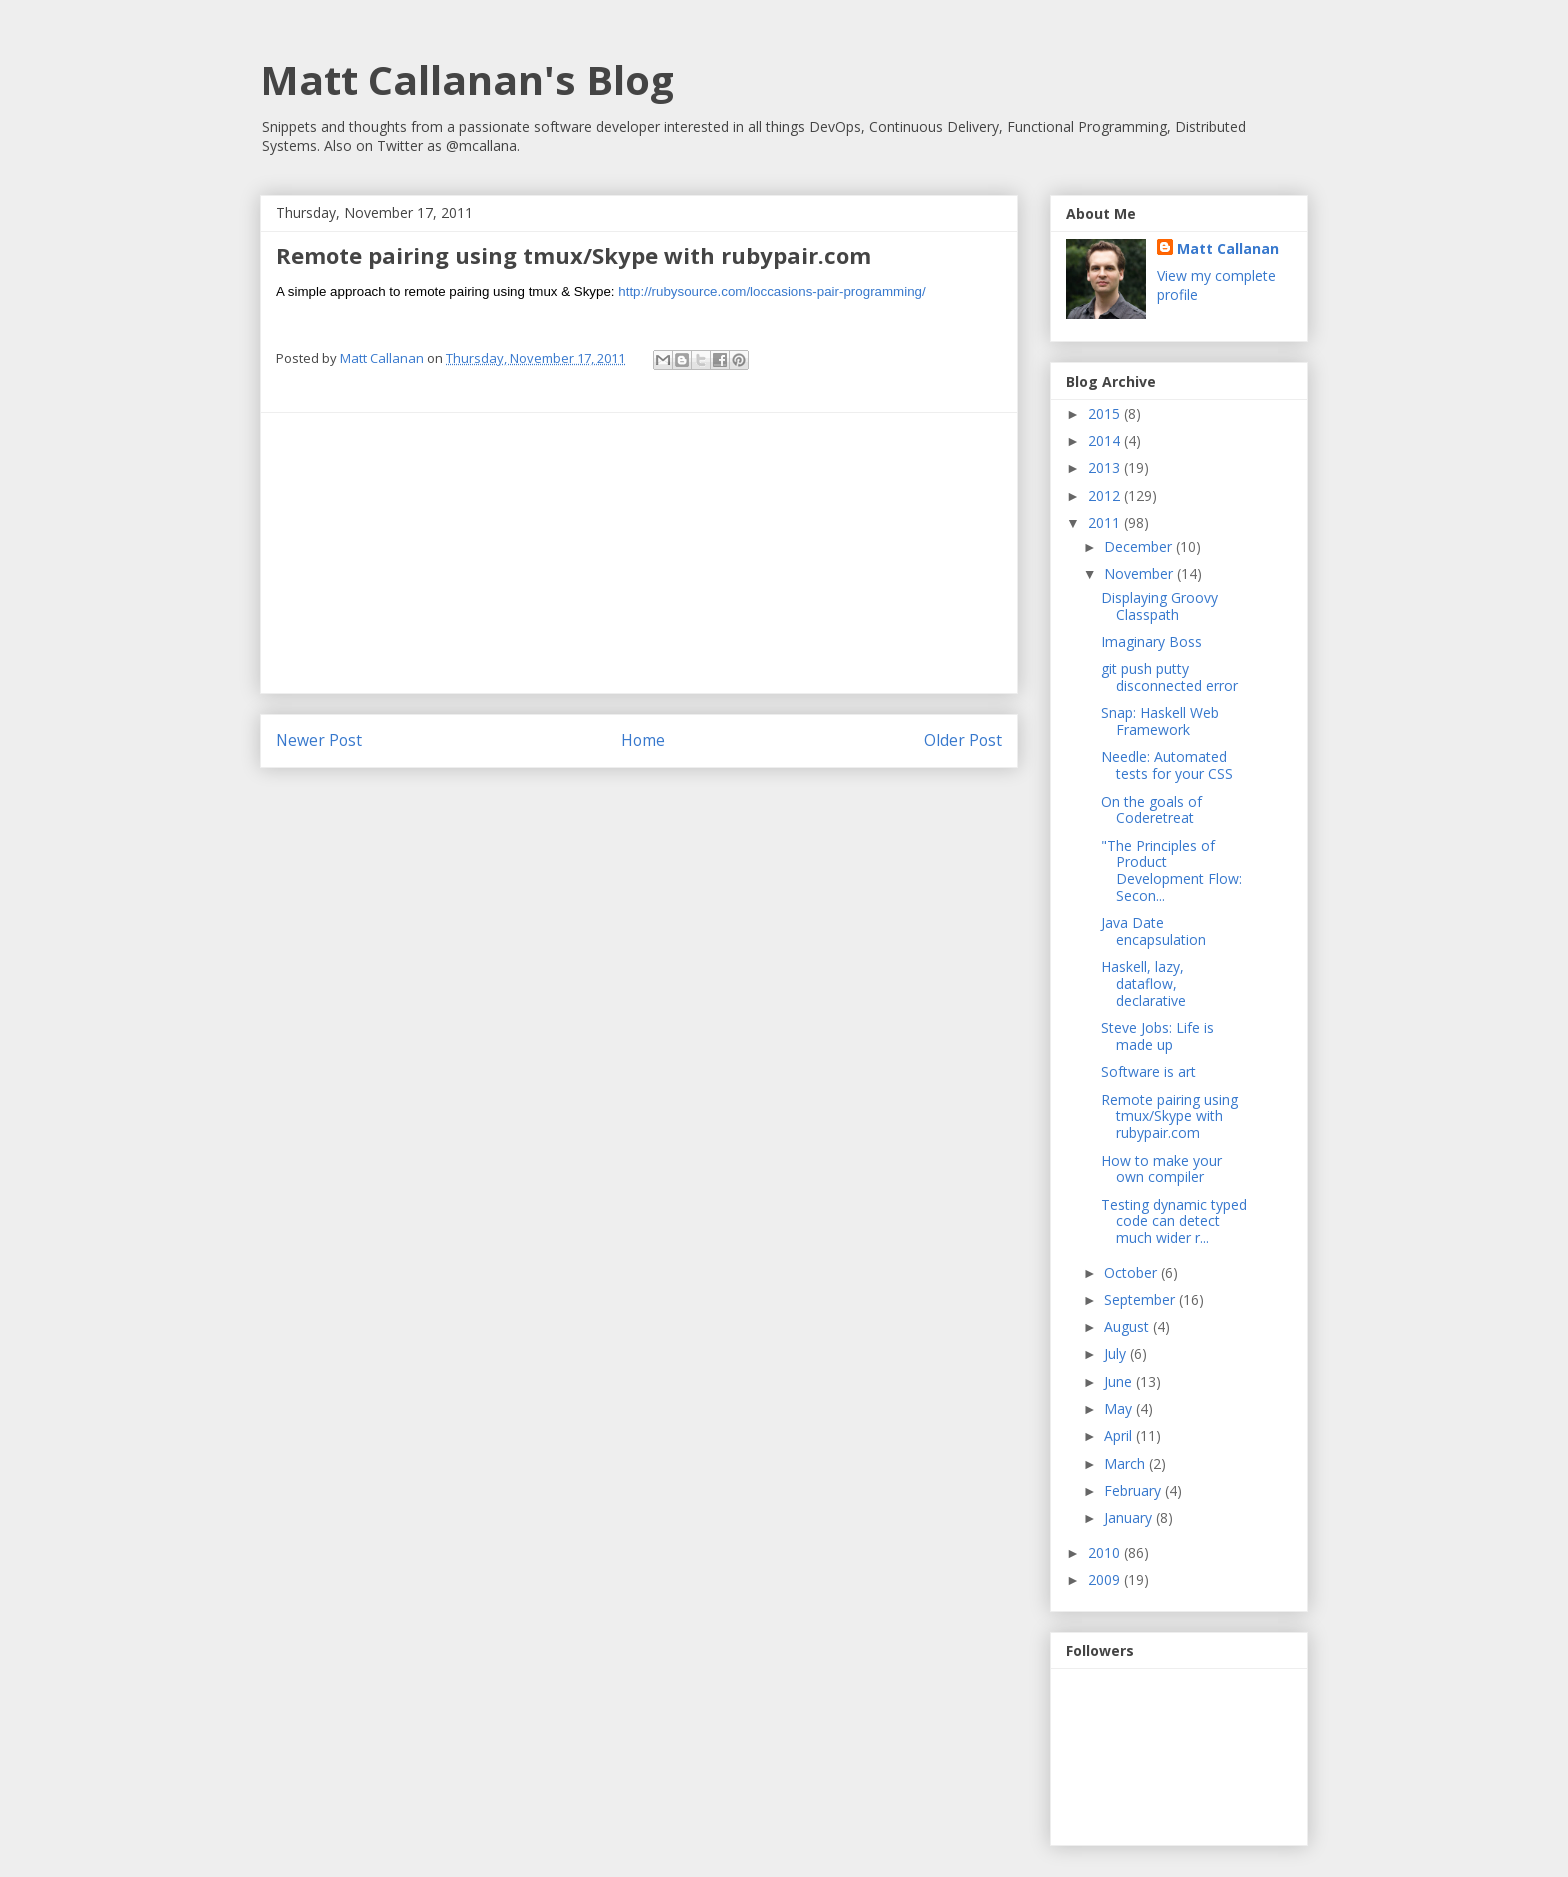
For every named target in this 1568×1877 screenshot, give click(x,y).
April (1120, 1435)
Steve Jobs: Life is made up (1157, 1036)
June (1120, 1381)
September (1141, 1299)
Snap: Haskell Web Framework (1160, 721)
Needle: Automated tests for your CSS (1167, 765)
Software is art (1148, 1071)
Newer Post (319, 740)
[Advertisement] (639, 553)
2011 (1106, 522)
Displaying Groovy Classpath (1159, 606)
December (1140, 546)
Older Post (963, 740)
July (1117, 1353)
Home (643, 740)
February (1134, 1490)
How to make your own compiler (1161, 1169)
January (1130, 1517)
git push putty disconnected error (1169, 677)
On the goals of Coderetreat (1151, 810)
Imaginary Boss (1151, 641)
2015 (1106, 413)
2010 (1106, 1552)
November (1140, 573)
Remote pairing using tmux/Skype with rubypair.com (1169, 1116)
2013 (1106, 467)
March (1126, 1463)
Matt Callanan (1228, 248)
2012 (1106, 495)
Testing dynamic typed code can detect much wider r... (1174, 1221)
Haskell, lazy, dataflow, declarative (1143, 983)
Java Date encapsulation (1153, 931)
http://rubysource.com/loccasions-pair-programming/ (771, 291)
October (1132, 1272)
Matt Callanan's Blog (467, 79)
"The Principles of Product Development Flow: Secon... (1171, 870)
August (1128, 1326)
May (1120, 1408)
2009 (1106, 1579)
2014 (1106, 440)
